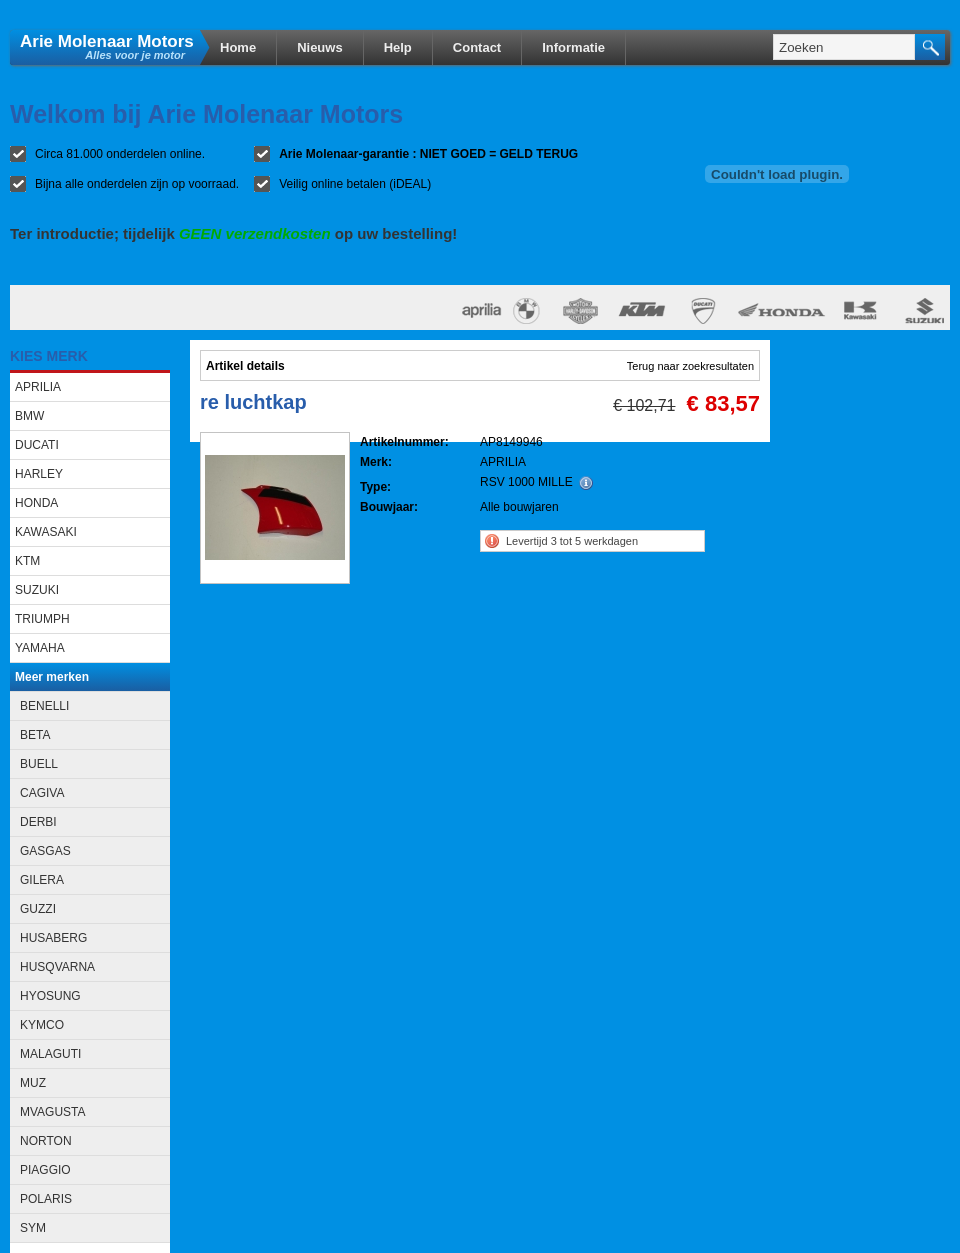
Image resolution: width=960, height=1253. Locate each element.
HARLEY (39, 474)
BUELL (39, 764)
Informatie (573, 47)
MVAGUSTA (53, 1112)
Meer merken (52, 677)
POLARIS (46, 1199)
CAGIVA (42, 793)
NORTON (46, 1141)
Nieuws (320, 47)
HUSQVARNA (57, 967)
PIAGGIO (45, 1170)
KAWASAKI (46, 532)
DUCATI (37, 445)
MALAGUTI (50, 1054)
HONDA (36, 503)
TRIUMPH (42, 619)
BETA (35, 735)
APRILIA (38, 387)
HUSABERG (53, 938)
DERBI (38, 822)
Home (238, 47)
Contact (477, 47)
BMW (29, 416)
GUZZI (38, 909)
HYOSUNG (50, 996)
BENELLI (44, 706)
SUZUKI (37, 590)
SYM (33, 1228)
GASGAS (45, 851)
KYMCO (42, 1025)
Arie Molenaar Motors (107, 40)
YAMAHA (40, 648)
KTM (27, 561)
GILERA (42, 880)
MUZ (33, 1083)
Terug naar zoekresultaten (690, 366)
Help (398, 47)
